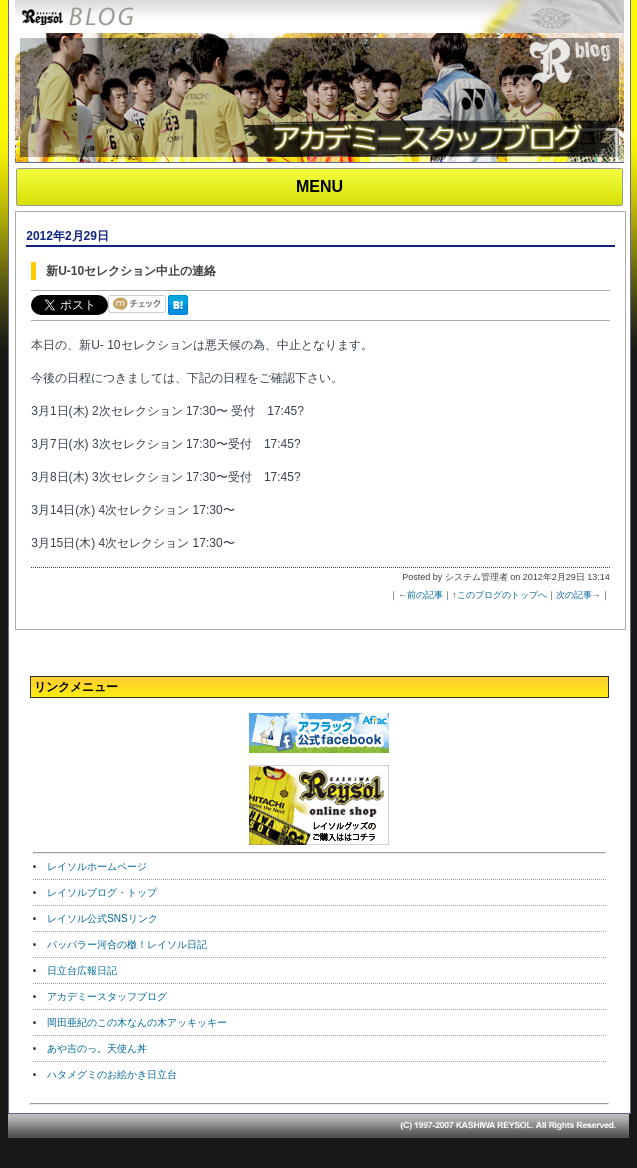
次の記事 (574, 595)
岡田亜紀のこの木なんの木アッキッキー (137, 1022)
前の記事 (425, 595)
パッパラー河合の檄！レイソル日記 (127, 944)
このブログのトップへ (502, 595)
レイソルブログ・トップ (102, 892)
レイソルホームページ (97, 866)
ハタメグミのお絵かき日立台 (112, 1074)
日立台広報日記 (82, 970)
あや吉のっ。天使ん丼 (97, 1048)
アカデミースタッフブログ (107, 996)
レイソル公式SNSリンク (102, 918)
